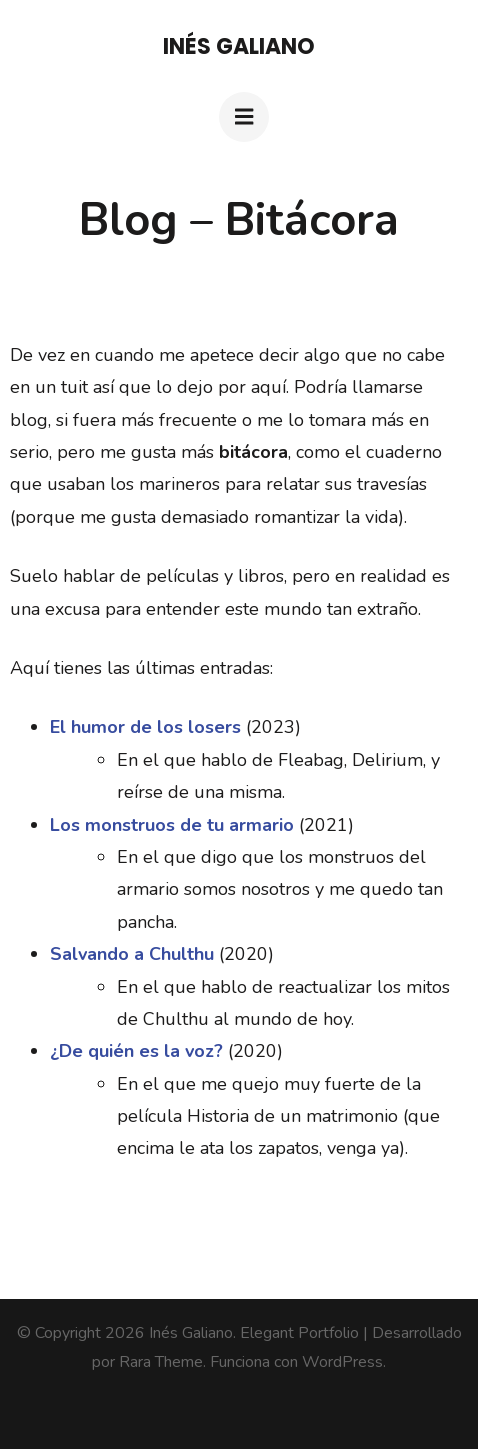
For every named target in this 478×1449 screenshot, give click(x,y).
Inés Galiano (239, 46)
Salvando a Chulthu (132, 954)
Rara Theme (161, 1362)
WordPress (342, 1362)
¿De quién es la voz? (136, 1051)
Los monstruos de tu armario (172, 825)
